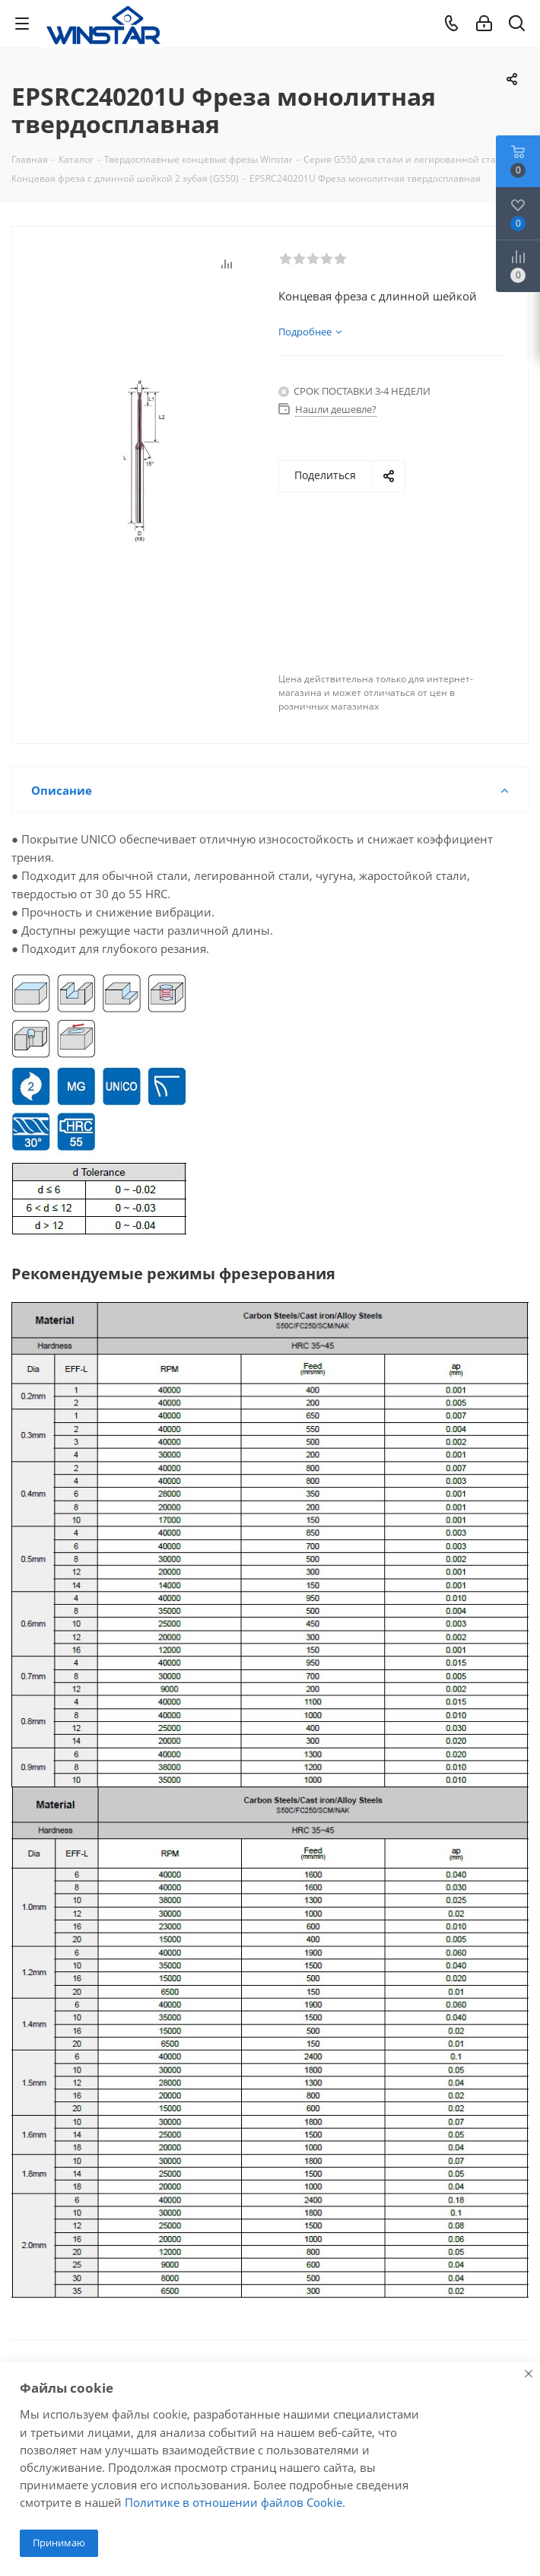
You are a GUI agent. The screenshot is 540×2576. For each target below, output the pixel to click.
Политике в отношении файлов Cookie (233, 2502)
